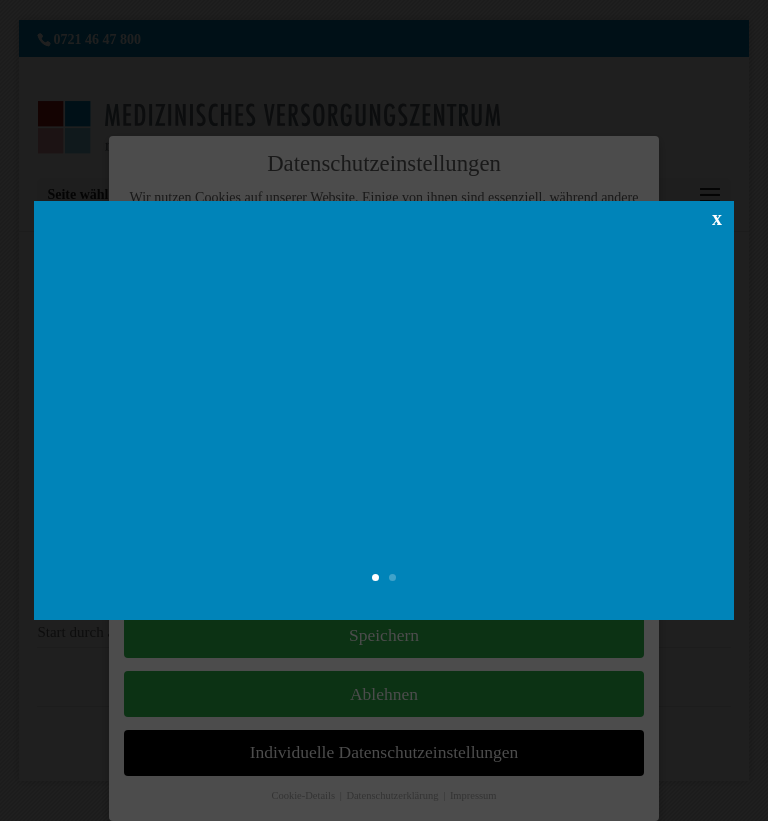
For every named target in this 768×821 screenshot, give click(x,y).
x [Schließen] (717, 217)
